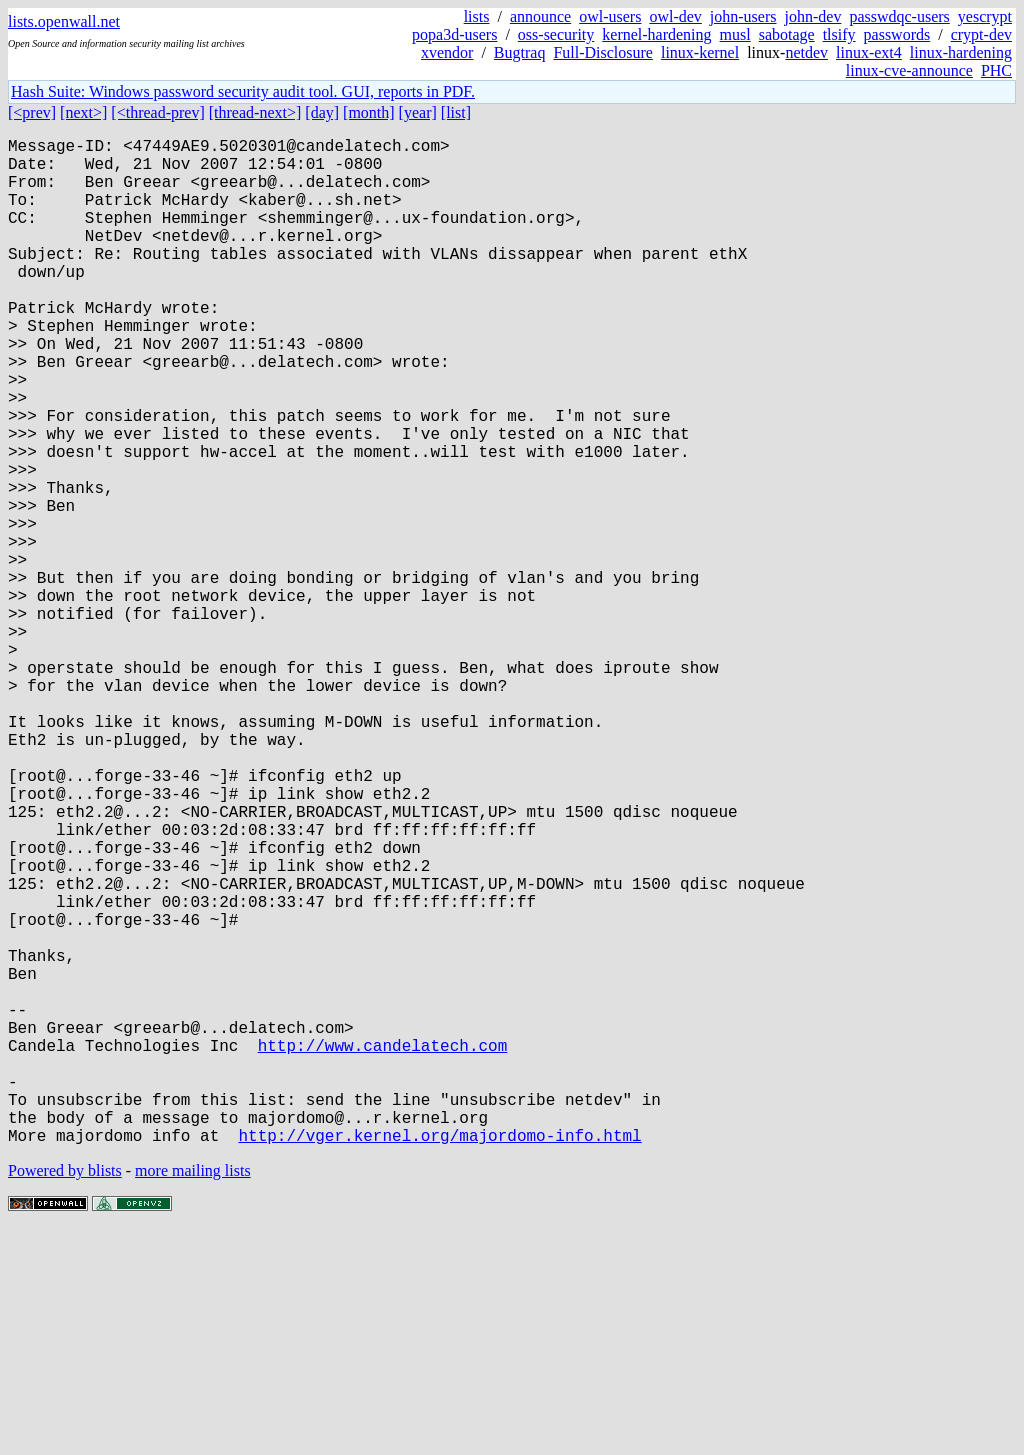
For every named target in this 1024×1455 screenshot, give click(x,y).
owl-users (610, 16)
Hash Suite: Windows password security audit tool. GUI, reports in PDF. (243, 91)
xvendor (447, 52)
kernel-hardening (656, 34)
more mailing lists (193, 1394)
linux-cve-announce (909, 70)
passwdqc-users (899, 16)
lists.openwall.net (64, 21)
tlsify (839, 34)
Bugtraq (520, 52)
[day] (322, 112)
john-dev (813, 16)
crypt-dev (981, 34)
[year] (418, 112)
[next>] (83, 112)
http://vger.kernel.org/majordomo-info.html (439, 1359)
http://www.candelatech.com (383, 1249)
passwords (897, 34)
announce (540, 16)
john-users (743, 16)
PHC (996, 70)
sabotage (787, 34)
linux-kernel (700, 52)
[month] (369, 112)
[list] (456, 112)
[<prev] (32, 112)
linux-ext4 (869, 52)
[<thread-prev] (157, 112)
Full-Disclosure (603, 52)
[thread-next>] (255, 112)
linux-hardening (961, 52)
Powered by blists (65, 1394)
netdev (806, 52)
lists (477, 16)
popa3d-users (454, 34)
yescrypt (985, 16)
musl (735, 34)
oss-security (556, 34)
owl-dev (675, 16)
